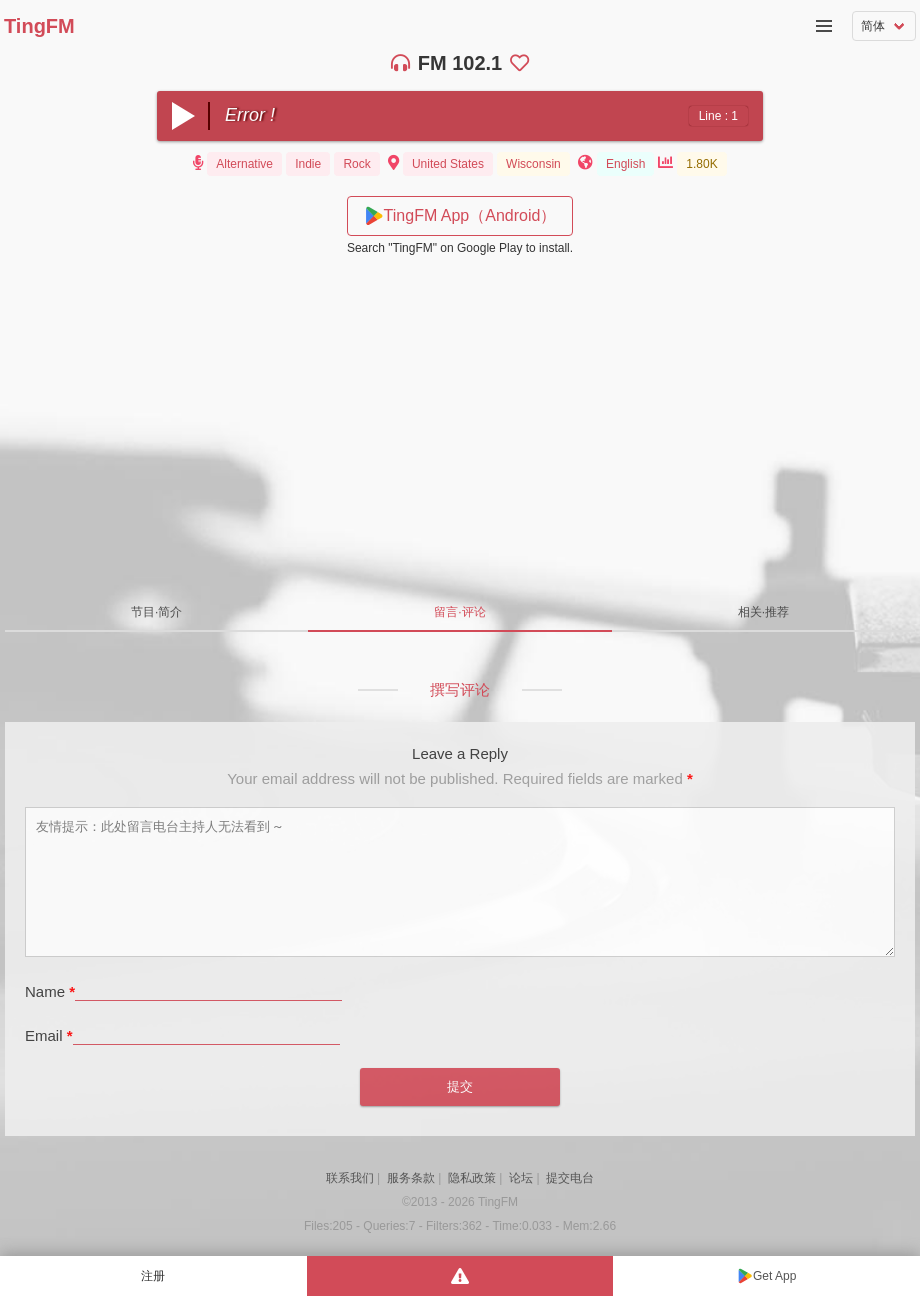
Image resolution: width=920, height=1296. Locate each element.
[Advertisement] (460, 420)
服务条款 (411, 1178)
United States (448, 164)
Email (49, 1035)
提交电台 (570, 1178)
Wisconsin (533, 164)
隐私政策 (472, 1178)
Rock (356, 164)
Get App (774, 1276)
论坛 (521, 1178)
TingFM (39, 26)
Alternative (244, 164)
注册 (153, 1276)
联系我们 (350, 1178)
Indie (308, 164)
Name (50, 991)
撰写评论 (460, 689)
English (625, 164)
